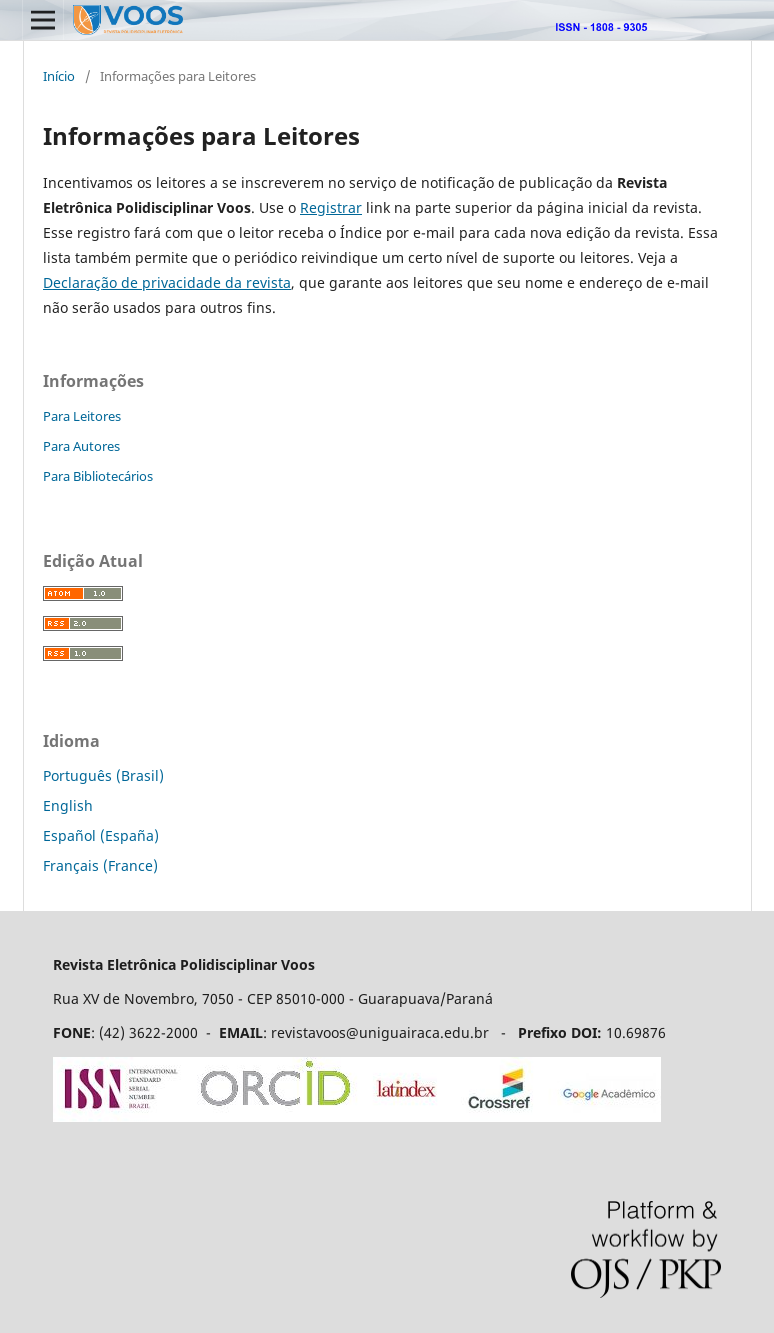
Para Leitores (82, 416)
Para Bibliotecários (98, 476)
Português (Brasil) (103, 775)
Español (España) (101, 835)
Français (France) (100, 865)
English (68, 805)
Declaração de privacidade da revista (167, 282)
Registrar (331, 207)
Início (59, 76)
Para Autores (81, 446)
